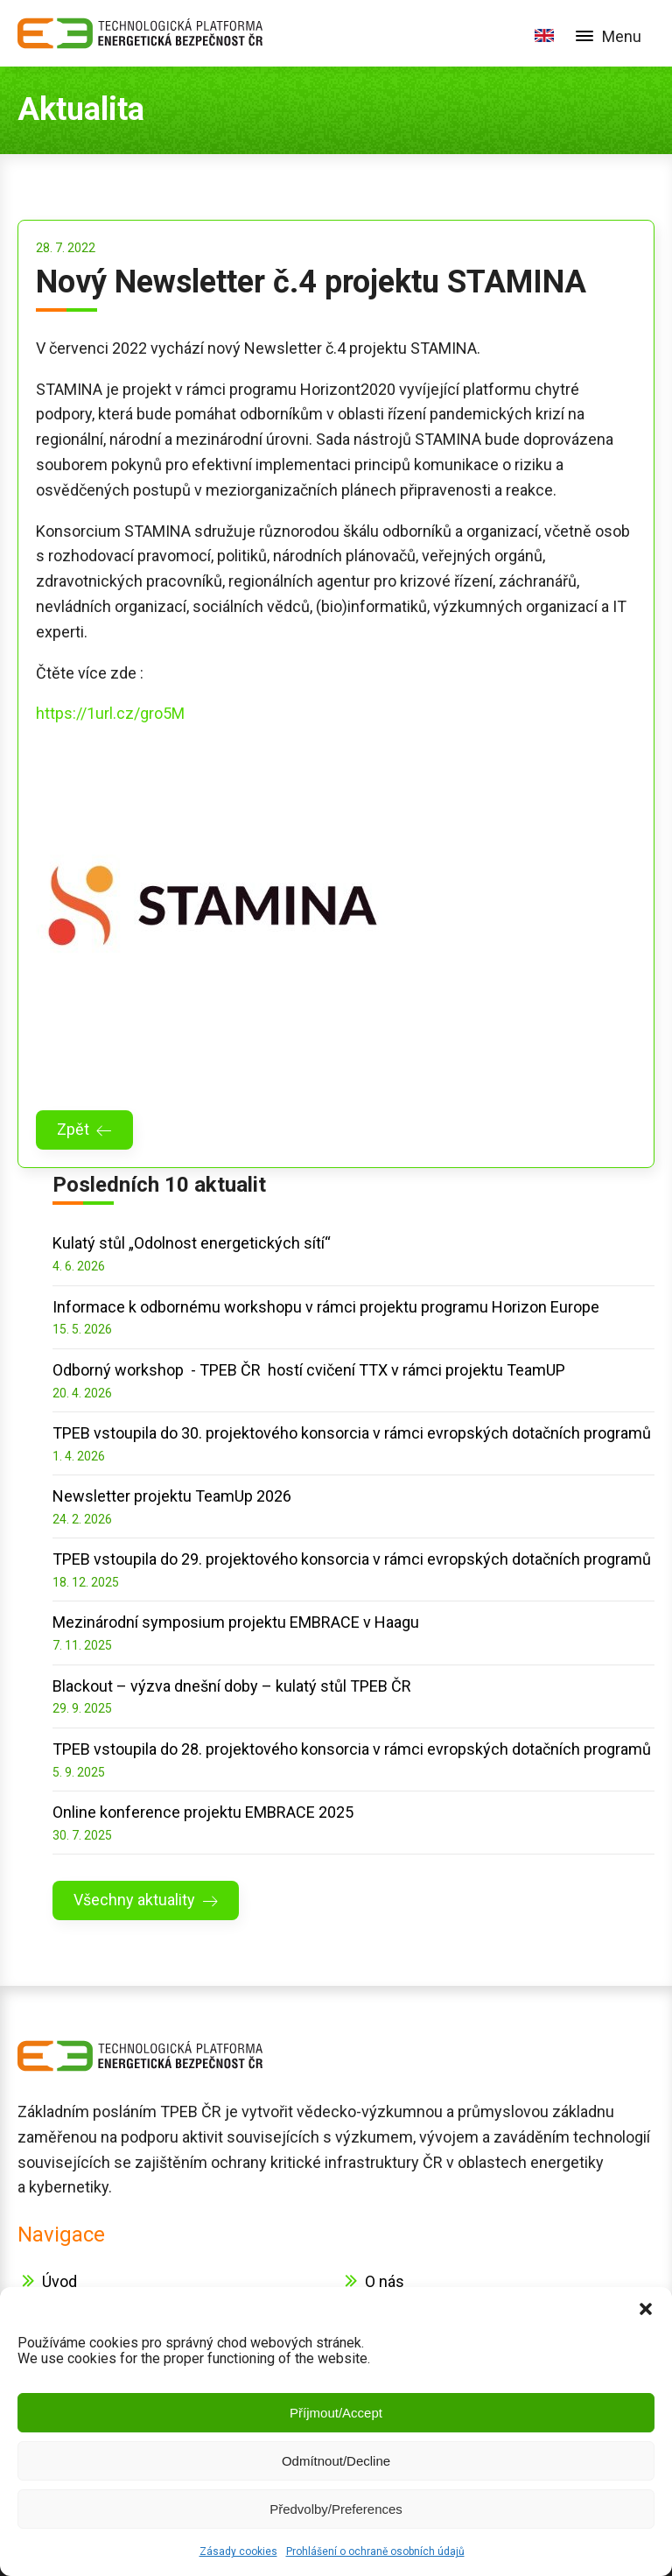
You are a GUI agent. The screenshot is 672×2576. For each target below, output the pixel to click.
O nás (384, 2281)
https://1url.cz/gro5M (110, 713)
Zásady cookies (238, 2551)
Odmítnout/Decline (336, 2460)
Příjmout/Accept (336, 2412)
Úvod (59, 2281)
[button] (645, 2309)
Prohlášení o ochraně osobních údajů (375, 2551)
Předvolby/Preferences (336, 2509)
